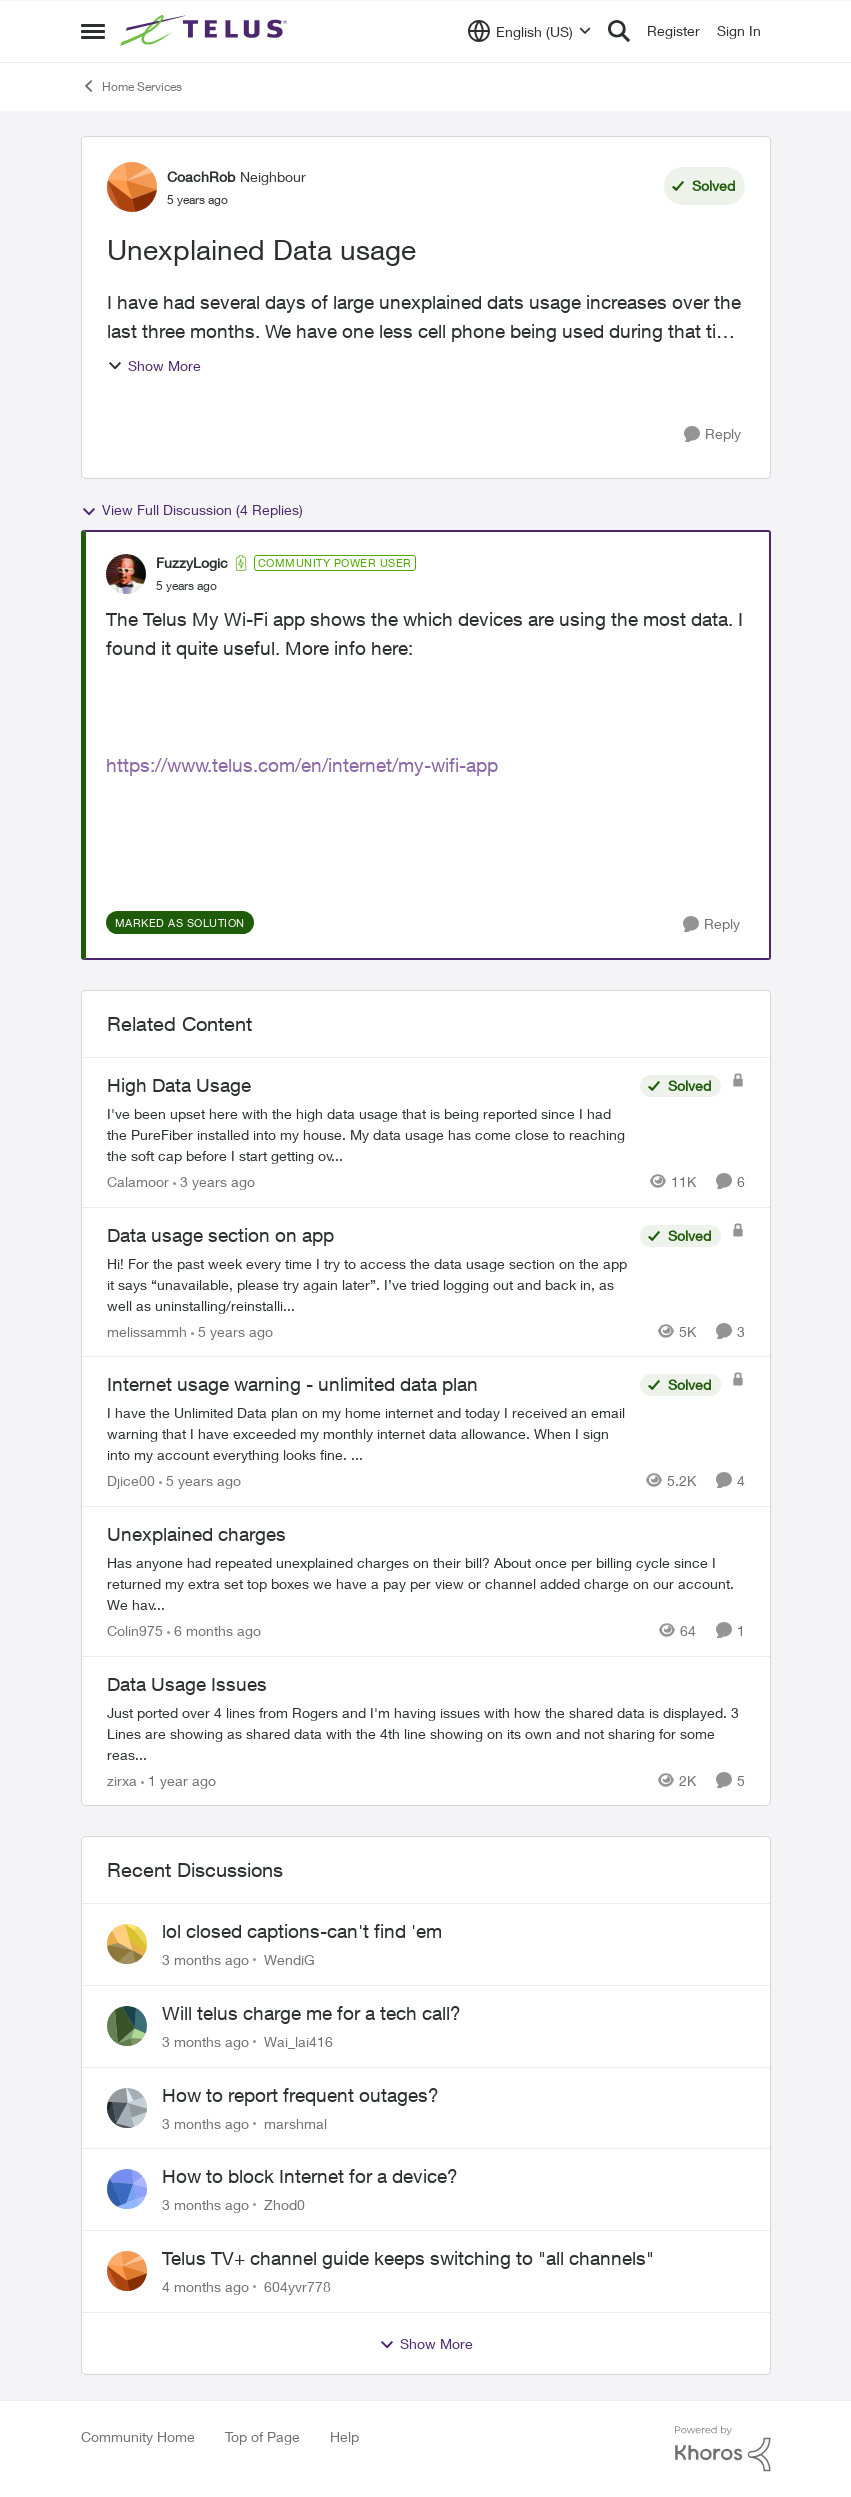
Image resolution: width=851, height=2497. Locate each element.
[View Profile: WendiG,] (127, 1944)
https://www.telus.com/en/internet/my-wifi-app (302, 765)
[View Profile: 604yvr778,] (127, 2271)
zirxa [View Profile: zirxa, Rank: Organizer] (122, 1779)
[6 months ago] (214, 1630)
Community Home (138, 2436)
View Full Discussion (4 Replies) (192, 510)
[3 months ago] (205, 1959)
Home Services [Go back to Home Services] (131, 86)
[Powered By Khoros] (723, 2449)
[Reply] (712, 434)
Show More (154, 365)
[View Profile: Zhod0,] (127, 2189)
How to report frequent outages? (300, 2095)
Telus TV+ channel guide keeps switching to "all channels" (408, 2258)
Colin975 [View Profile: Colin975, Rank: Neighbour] (135, 1630)
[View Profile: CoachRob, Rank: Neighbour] (132, 187)
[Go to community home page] (206, 31)
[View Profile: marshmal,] (127, 2108)
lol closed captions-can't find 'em (302, 1931)
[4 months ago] (205, 2286)
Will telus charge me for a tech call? (311, 2013)
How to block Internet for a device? (310, 2176)
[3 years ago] (214, 1181)
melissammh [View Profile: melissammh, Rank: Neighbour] (147, 1330)
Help (344, 2436)
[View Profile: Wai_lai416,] (127, 2026)
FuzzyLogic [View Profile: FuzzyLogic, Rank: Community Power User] (192, 562)
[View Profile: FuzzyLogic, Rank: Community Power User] (126, 574)
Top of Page (262, 2436)
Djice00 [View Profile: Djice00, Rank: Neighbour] (131, 1480)
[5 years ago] (232, 1330)
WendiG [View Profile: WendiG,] (289, 1959)
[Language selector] (529, 31)
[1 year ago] (178, 1779)
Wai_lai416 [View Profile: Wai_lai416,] (298, 2041)
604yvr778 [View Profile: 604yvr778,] (297, 2286)
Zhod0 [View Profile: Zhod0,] (284, 2204)
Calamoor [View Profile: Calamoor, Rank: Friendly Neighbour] (138, 1181)
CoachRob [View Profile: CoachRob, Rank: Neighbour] (201, 176)
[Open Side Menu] (93, 31)
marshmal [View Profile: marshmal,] (295, 2122)
